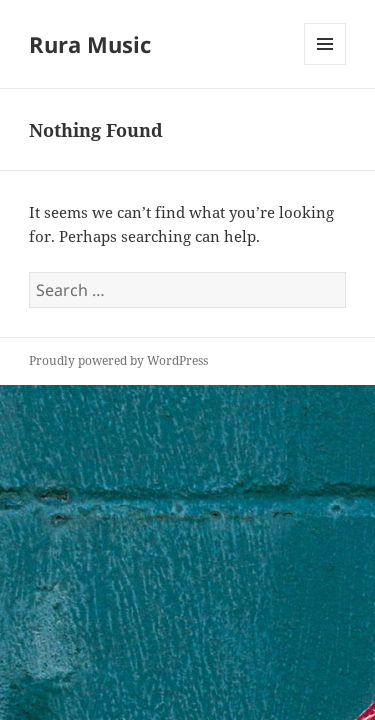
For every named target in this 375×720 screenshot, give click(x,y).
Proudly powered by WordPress (118, 360)
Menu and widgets (325, 64)
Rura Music (90, 44)
